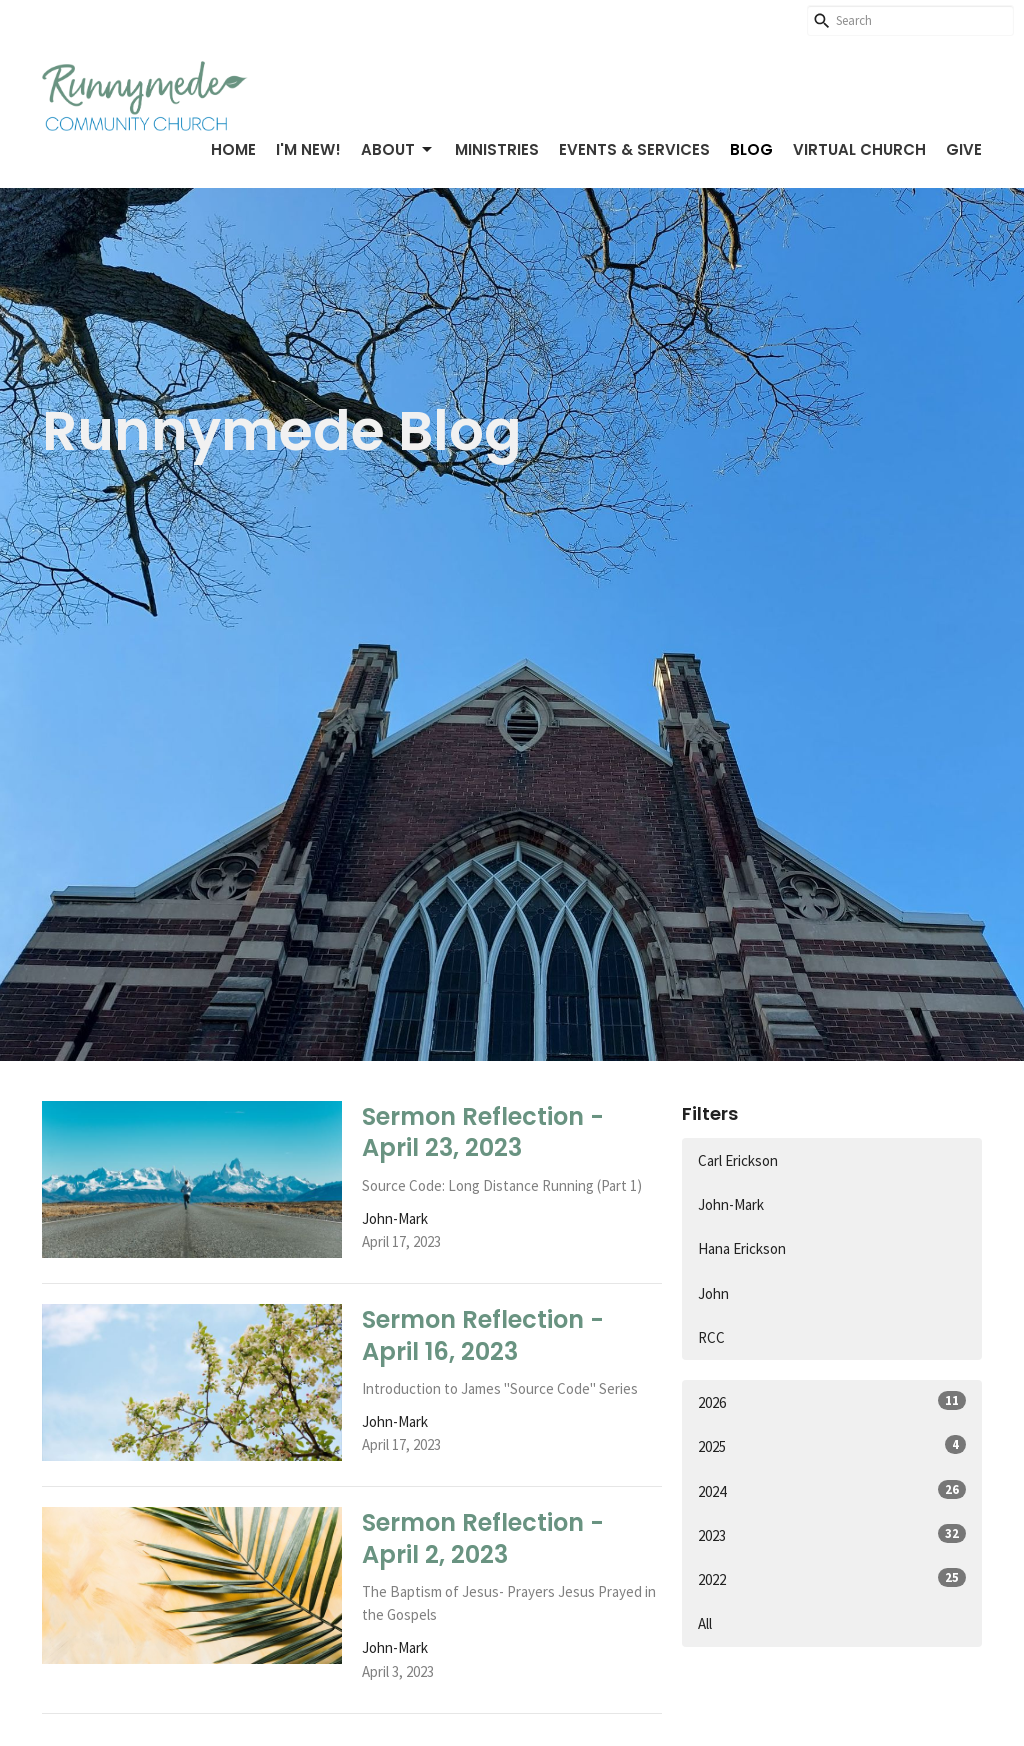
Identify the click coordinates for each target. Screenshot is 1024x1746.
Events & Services (634, 149)
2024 (832, 1490)
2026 (832, 1401)
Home (233, 149)
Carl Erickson (738, 1160)
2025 (832, 1445)
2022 (832, 1578)
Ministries (497, 149)
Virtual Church (859, 149)
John (713, 1293)
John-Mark (731, 1204)
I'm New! (308, 149)
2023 (832, 1534)
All (705, 1623)
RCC (711, 1337)
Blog (751, 149)
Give (964, 149)
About (398, 149)
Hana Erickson (742, 1248)
